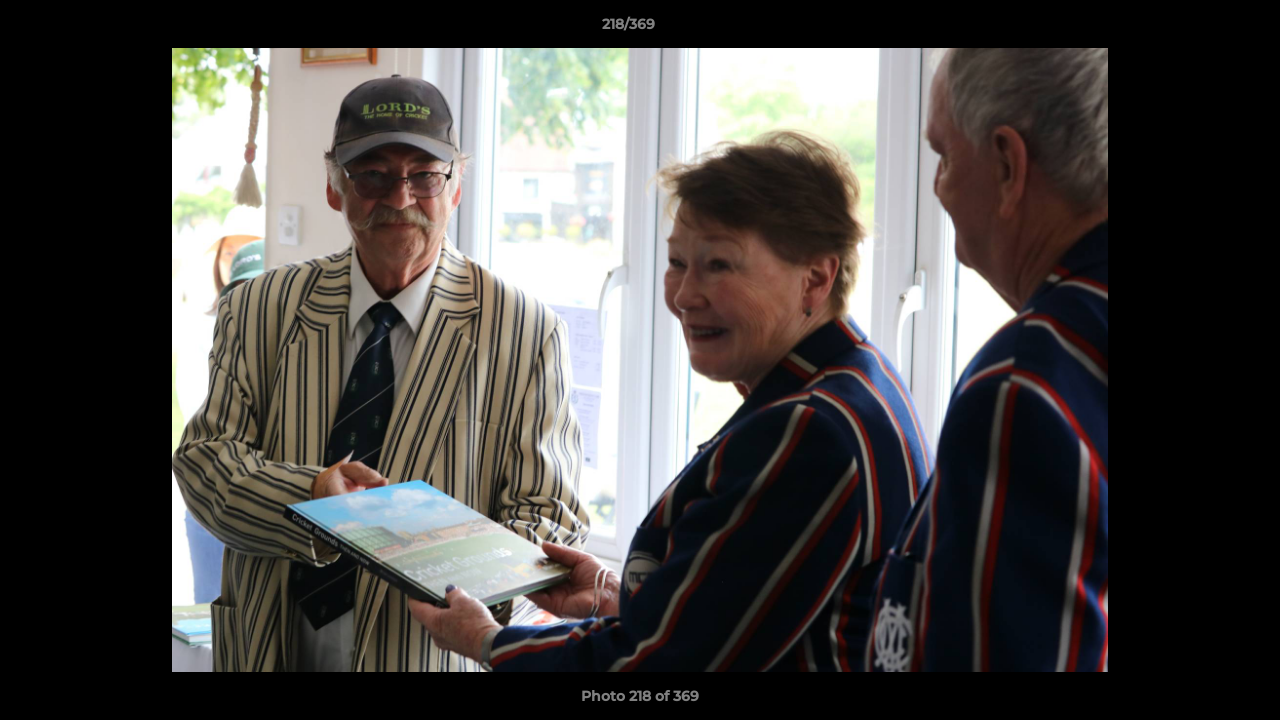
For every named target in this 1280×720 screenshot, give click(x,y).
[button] (1196, 29)
